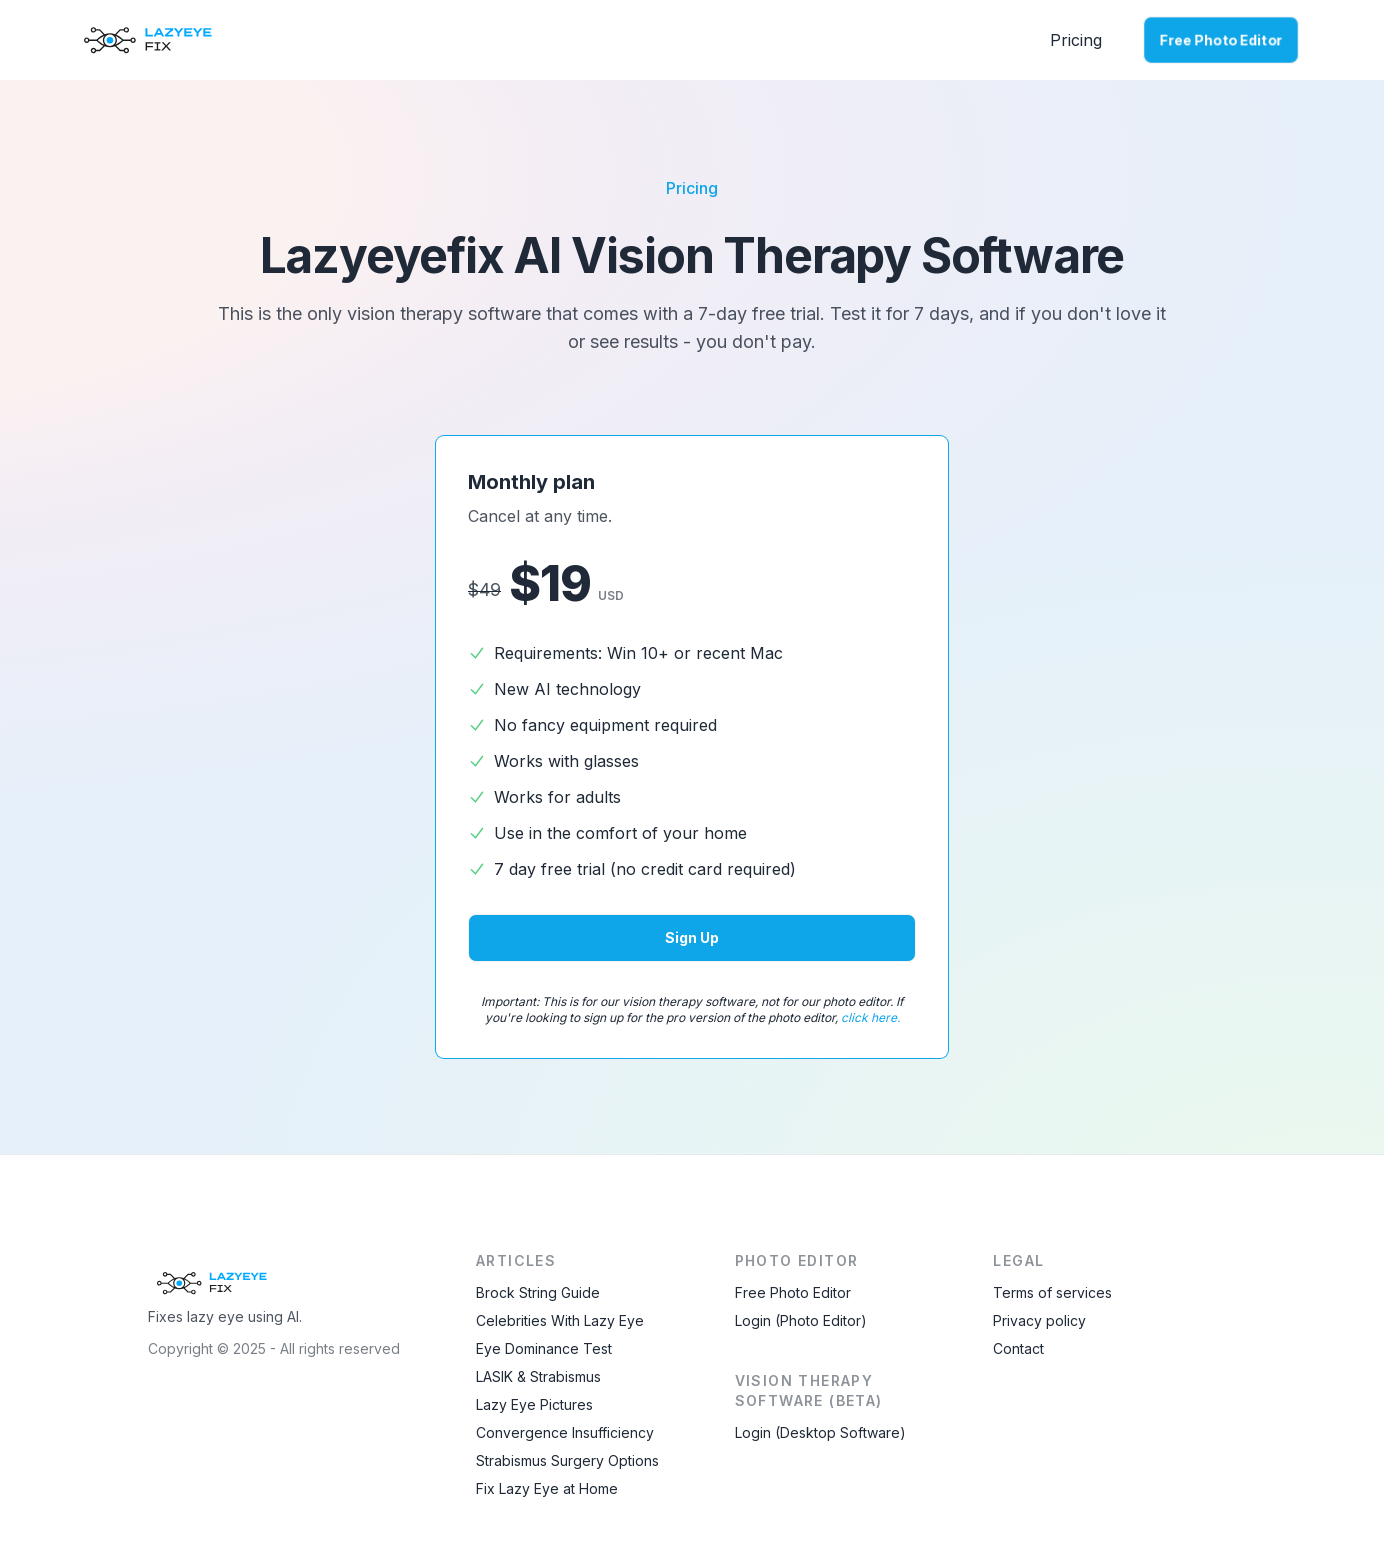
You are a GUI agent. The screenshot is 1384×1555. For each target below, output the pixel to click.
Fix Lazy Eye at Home (547, 1488)
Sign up (692, 937)
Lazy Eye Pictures (534, 1404)
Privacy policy (1039, 1320)
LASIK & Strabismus (538, 1376)
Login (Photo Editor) (801, 1320)
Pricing (1076, 40)
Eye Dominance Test (544, 1348)
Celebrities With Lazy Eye (560, 1320)
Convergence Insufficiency (565, 1432)
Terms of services (1052, 1292)
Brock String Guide (538, 1292)
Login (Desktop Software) (820, 1432)
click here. (870, 1017)
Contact (1018, 1348)
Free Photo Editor (1221, 39)
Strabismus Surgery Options (567, 1460)
